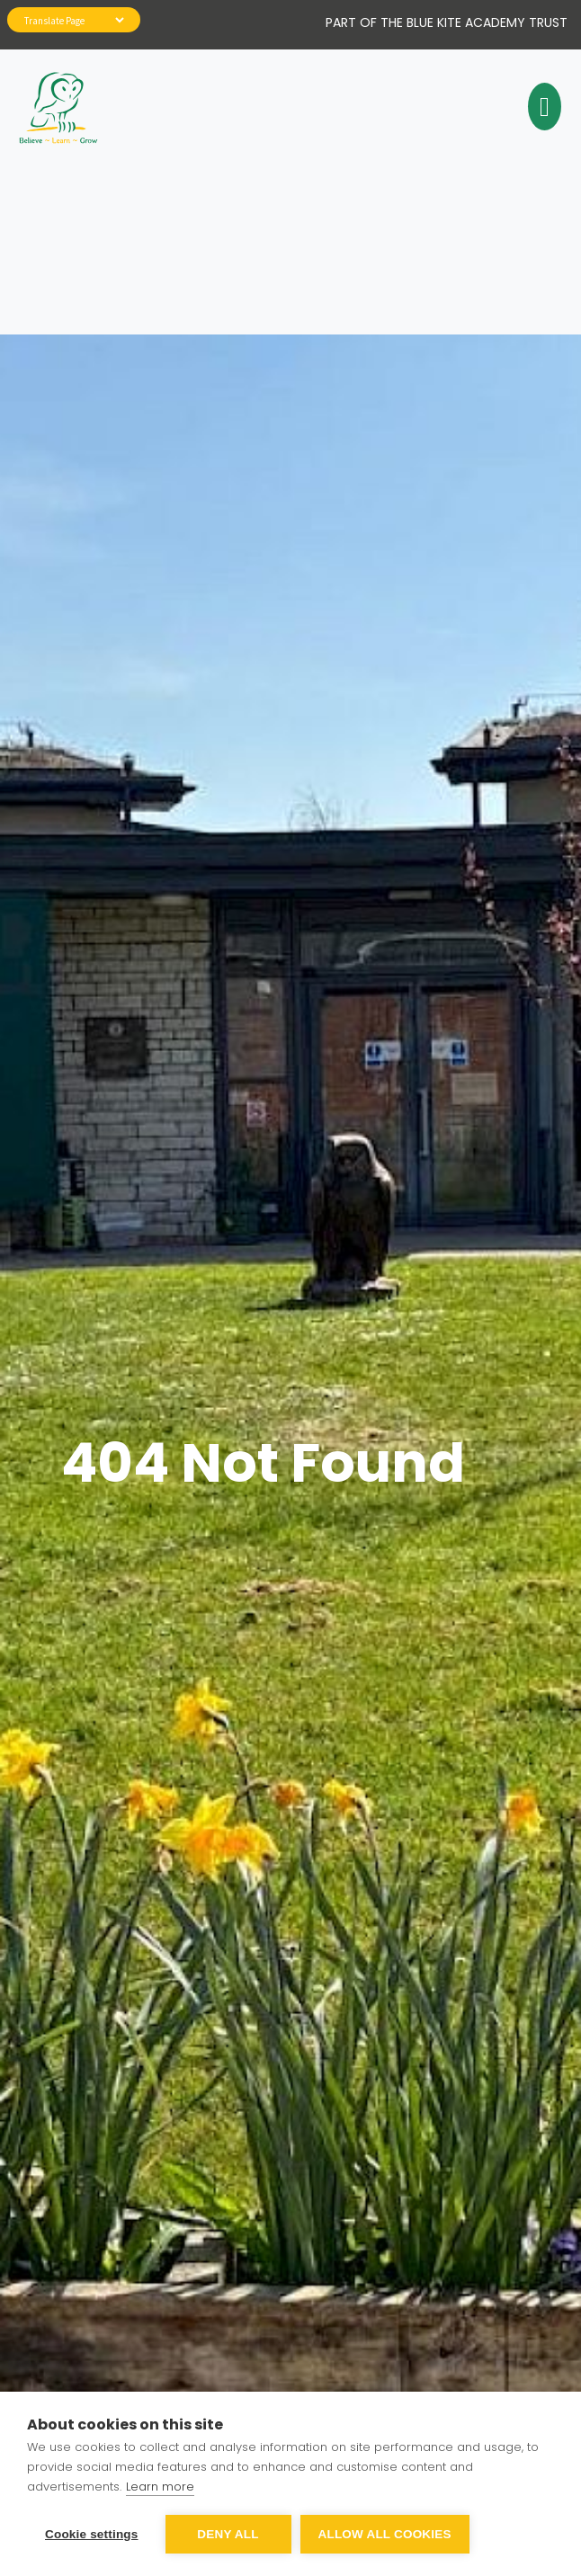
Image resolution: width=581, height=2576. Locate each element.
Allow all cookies (384, 2534)
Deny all (227, 2534)
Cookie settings (92, 2534)
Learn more (160, 2486)
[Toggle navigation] (541, 107)
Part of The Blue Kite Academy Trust (447, 22)
